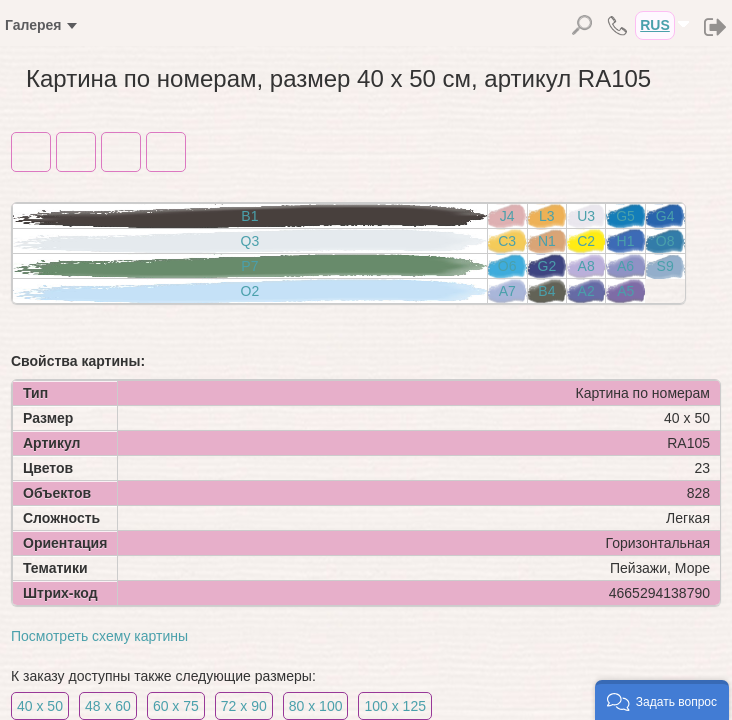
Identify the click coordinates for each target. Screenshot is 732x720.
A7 (507, 291)
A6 (625, 266)
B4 (546, 291)
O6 (507, 266)
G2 (547, 266)
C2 (586, 241)
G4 (665, 216)
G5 (625, 216)
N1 (547, 241)
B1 (249, 216)
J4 (507, 216)
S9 (665, 266)
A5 (625, 291)
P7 (249, 266)
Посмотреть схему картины (99, 636)
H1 (626, 241)
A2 (586, 291)
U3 (586, 216)
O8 (665, 241)
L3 (547, 216)
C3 (507, 241)
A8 (586, 266)
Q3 (250, 241)
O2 (250, 291)
